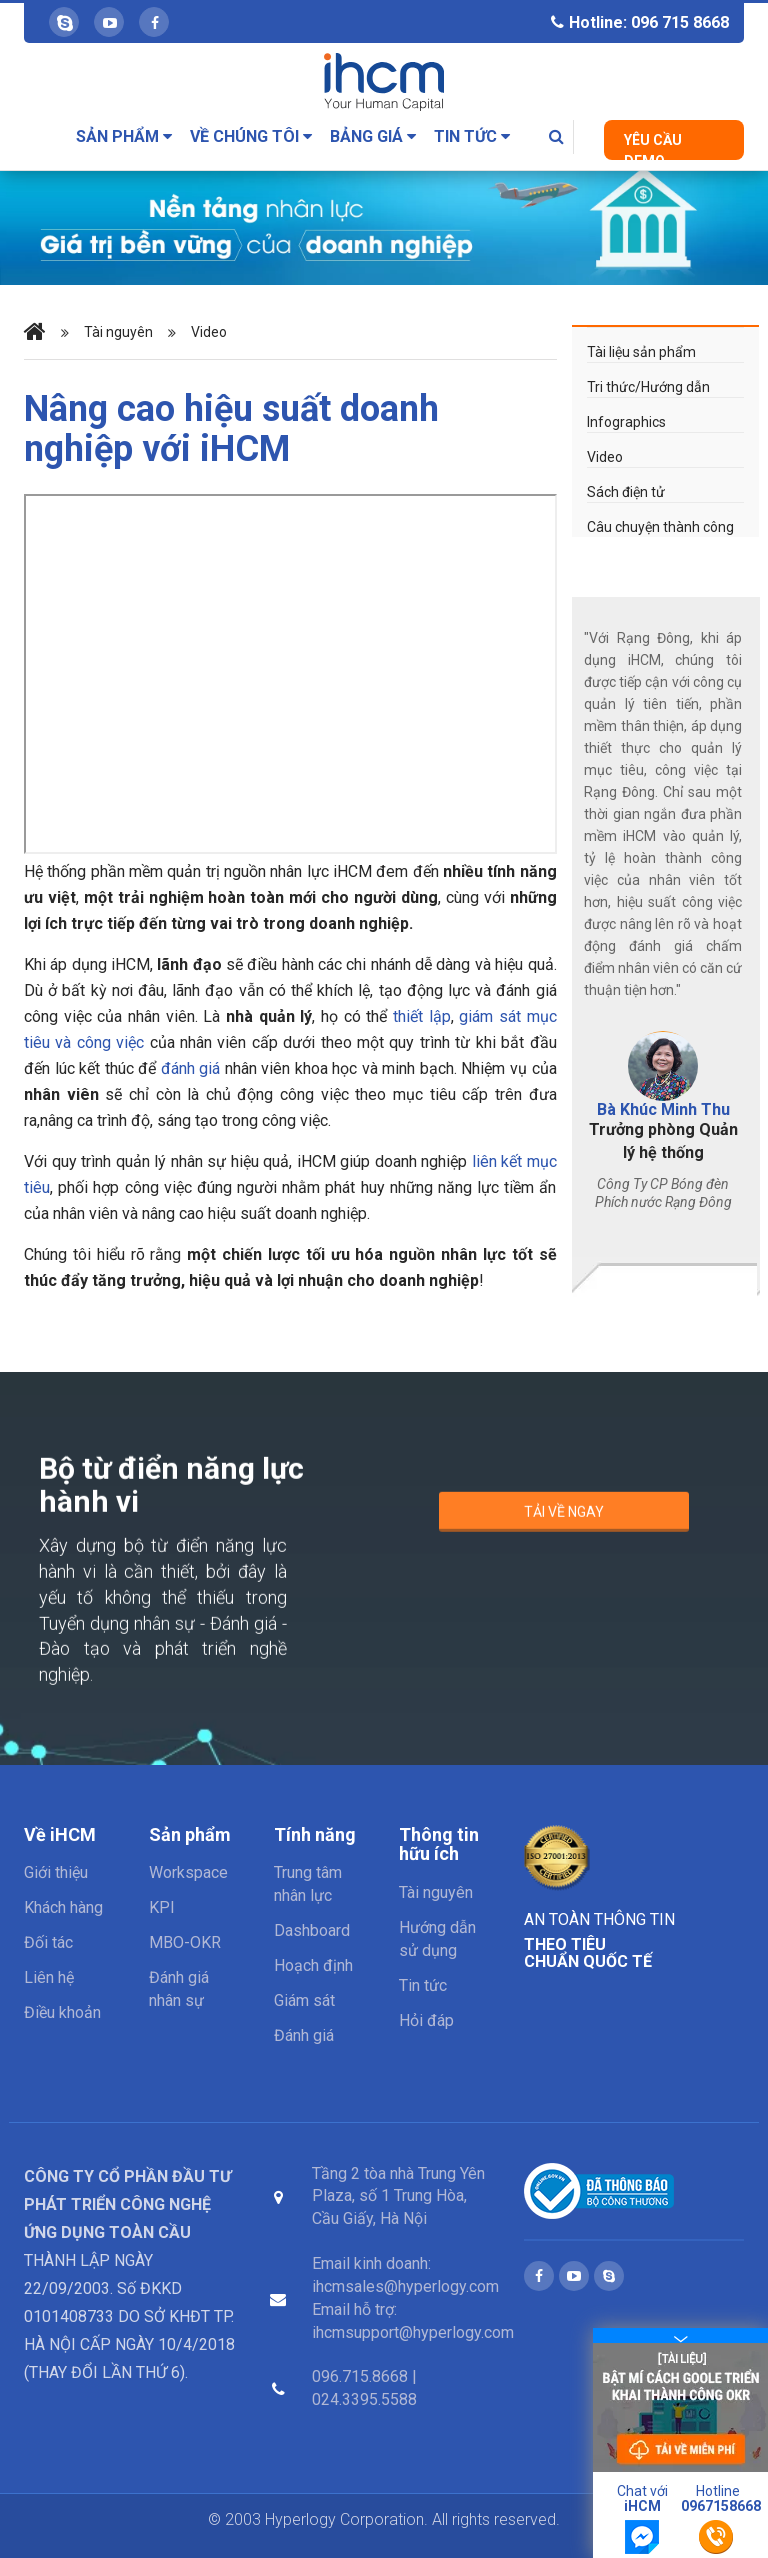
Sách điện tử (626, 492)
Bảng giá (373, 136)
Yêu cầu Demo (653, 146)
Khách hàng (63, 1907)
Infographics (626, 422)
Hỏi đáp (426, 2020)
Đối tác (48, 1942)
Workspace (188, 1872)
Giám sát (304, 2000)
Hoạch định (313, 1965)
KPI (162, 1907)
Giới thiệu (56, 1872)
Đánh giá (304, 2035)
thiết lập (422, 1016)
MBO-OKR (185, 1942)
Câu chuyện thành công (660, 527)
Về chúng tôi (251, 136)
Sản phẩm (124, 136)
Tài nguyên (118, 332)
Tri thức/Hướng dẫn (648, 387)
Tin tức (472, 136)
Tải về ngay (564, 1521)
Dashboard (312, 1930)
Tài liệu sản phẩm (641, 352)
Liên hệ (49, 1977)
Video (209, 332)
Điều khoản (62, 2012)
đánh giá (191, 1068)
